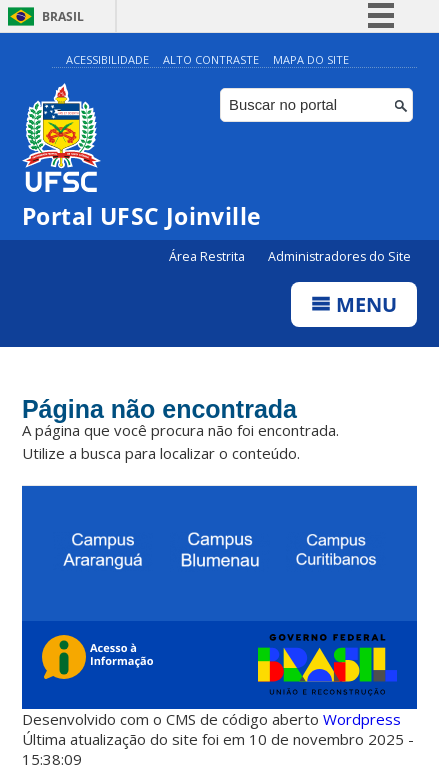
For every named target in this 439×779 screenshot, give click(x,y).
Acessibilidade (107, 59)
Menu (354, 304)
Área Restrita (208, 256)
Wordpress (362, 719)
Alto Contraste (211, 59)
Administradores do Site (339, 256)
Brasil (63, 16)
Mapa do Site (311, 59)
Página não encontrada (159, 409)
